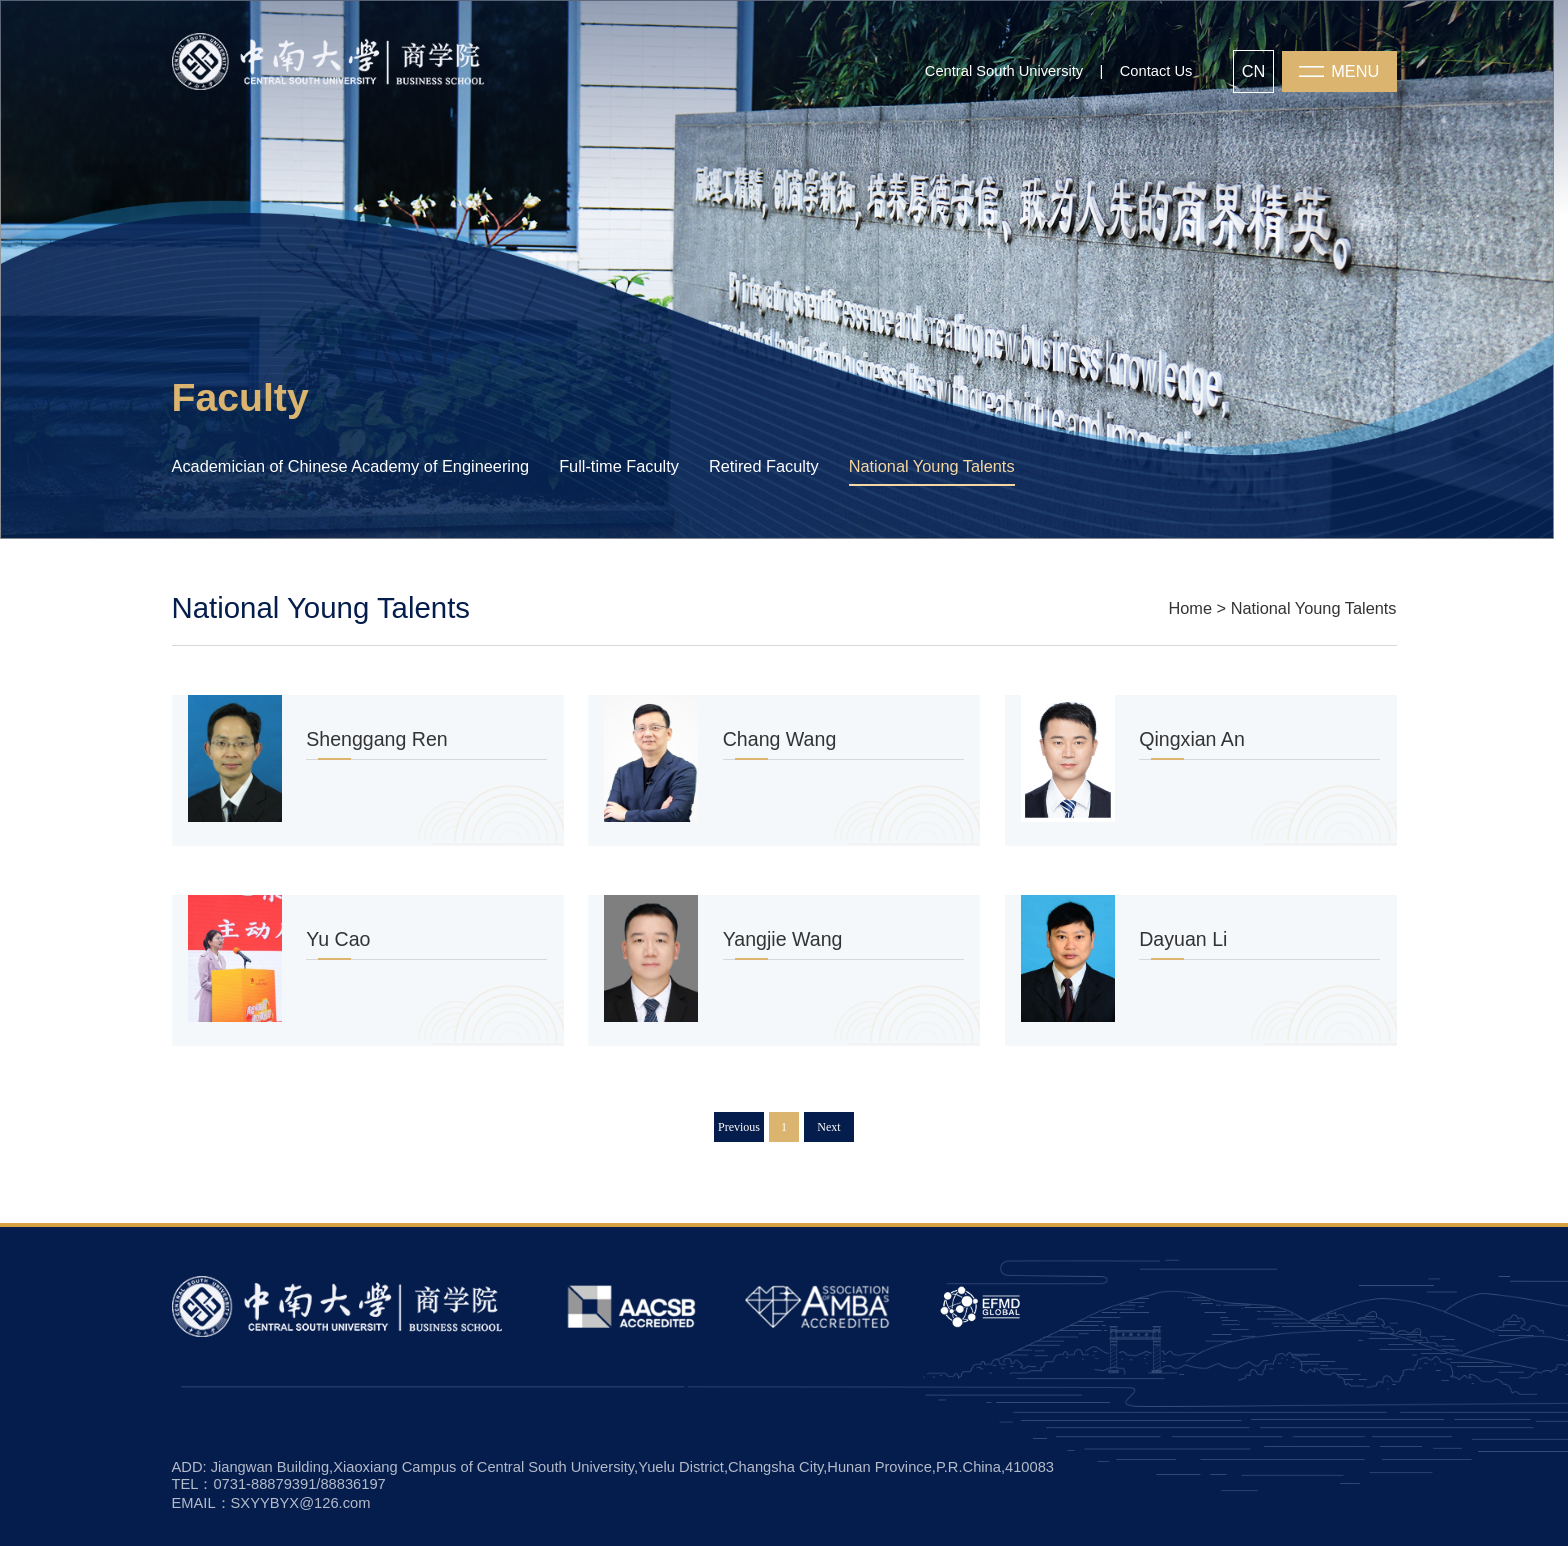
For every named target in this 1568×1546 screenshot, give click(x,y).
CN (1254, 71)
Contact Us (1156, 71)
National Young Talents (1314, 608)
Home (1190, 608)
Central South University (1004, 71)
